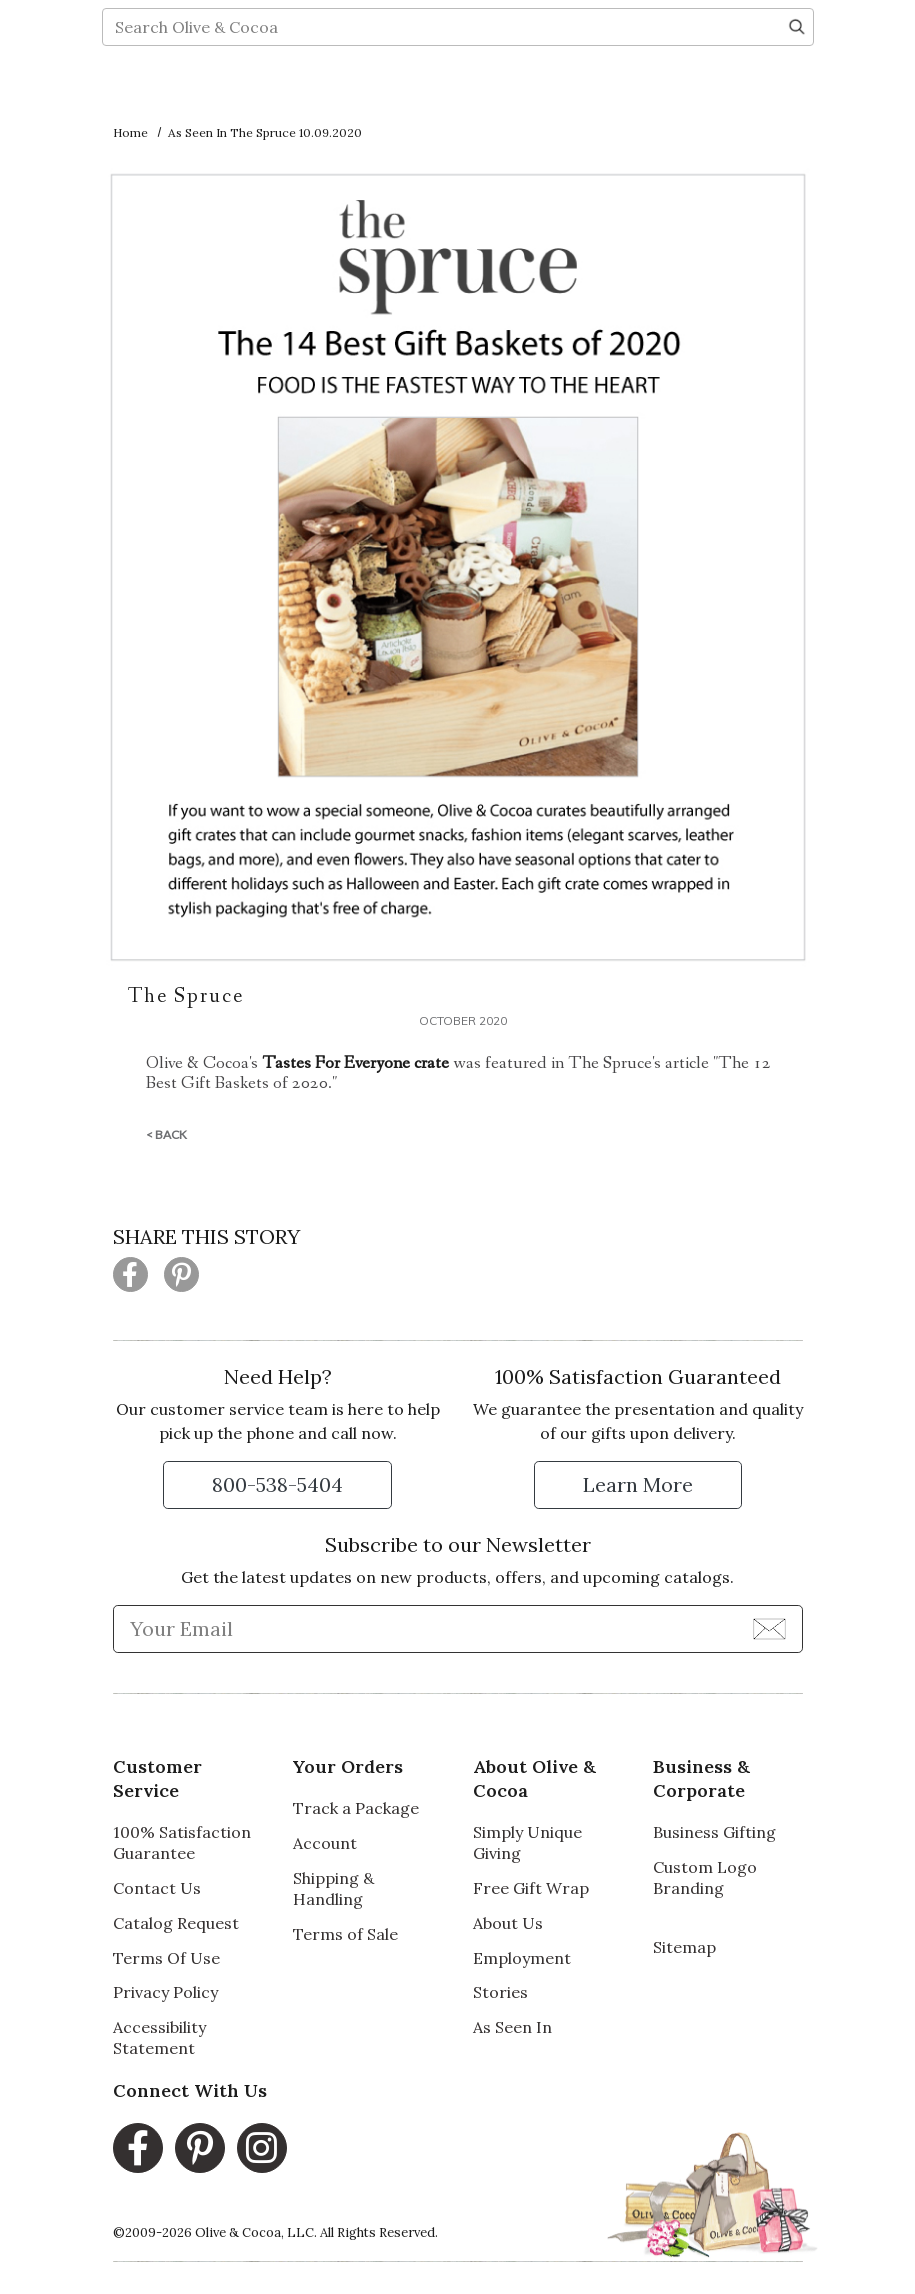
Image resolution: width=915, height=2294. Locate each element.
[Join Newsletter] (769, 1628)
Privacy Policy (165, 1992)
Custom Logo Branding (705, 1877)
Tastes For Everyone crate (355, 1063)
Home (130, 132)
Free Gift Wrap (531, 1888)
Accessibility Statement (159, 2037)
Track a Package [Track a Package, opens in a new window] (356, 1808)
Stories (500, 1992)
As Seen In (512, 2027)
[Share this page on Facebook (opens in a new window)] (130, 1274)
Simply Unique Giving (527, 1842)
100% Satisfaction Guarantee (182, 1842)
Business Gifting (714, 1832)
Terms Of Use (166, 1958)
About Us (508, 1923)
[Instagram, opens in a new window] (262, 2148)
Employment (522, 1958)
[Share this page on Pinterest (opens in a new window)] (181, 1274)
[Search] (797, 96)
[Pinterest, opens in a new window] (200, 2148)
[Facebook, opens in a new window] (138, 2148)
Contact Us (157, 1888)
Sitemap (684, 1947)
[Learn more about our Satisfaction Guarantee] (638, 1485)
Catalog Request (176, 1923)
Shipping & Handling (333, 1888)
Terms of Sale (345, 1934)
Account (325, 1843)
